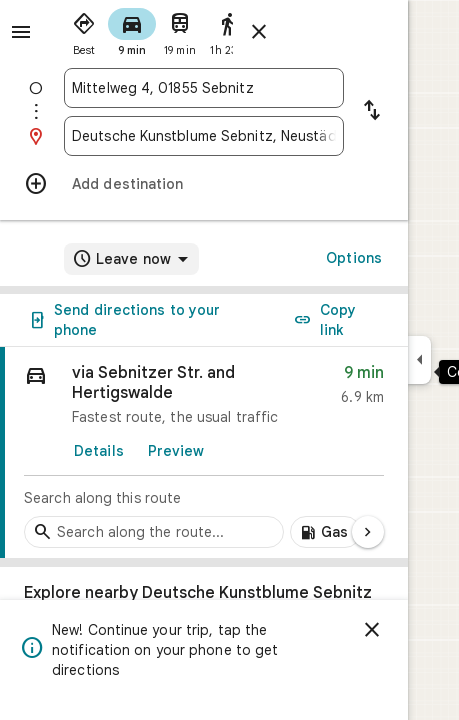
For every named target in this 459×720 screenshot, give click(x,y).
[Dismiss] (372, 630)
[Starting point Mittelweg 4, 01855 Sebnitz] (204, 88)
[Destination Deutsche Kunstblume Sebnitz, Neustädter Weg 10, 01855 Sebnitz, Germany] (204, 136)
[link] (204, 453)
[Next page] (368, 532)
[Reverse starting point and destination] (372, 112)
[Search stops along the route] (154, 532)
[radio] (84, 30)
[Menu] (21, 32)
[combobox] (204, 88)
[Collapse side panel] (419, 360)
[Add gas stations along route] (325, 532)
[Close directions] (259, 32)
